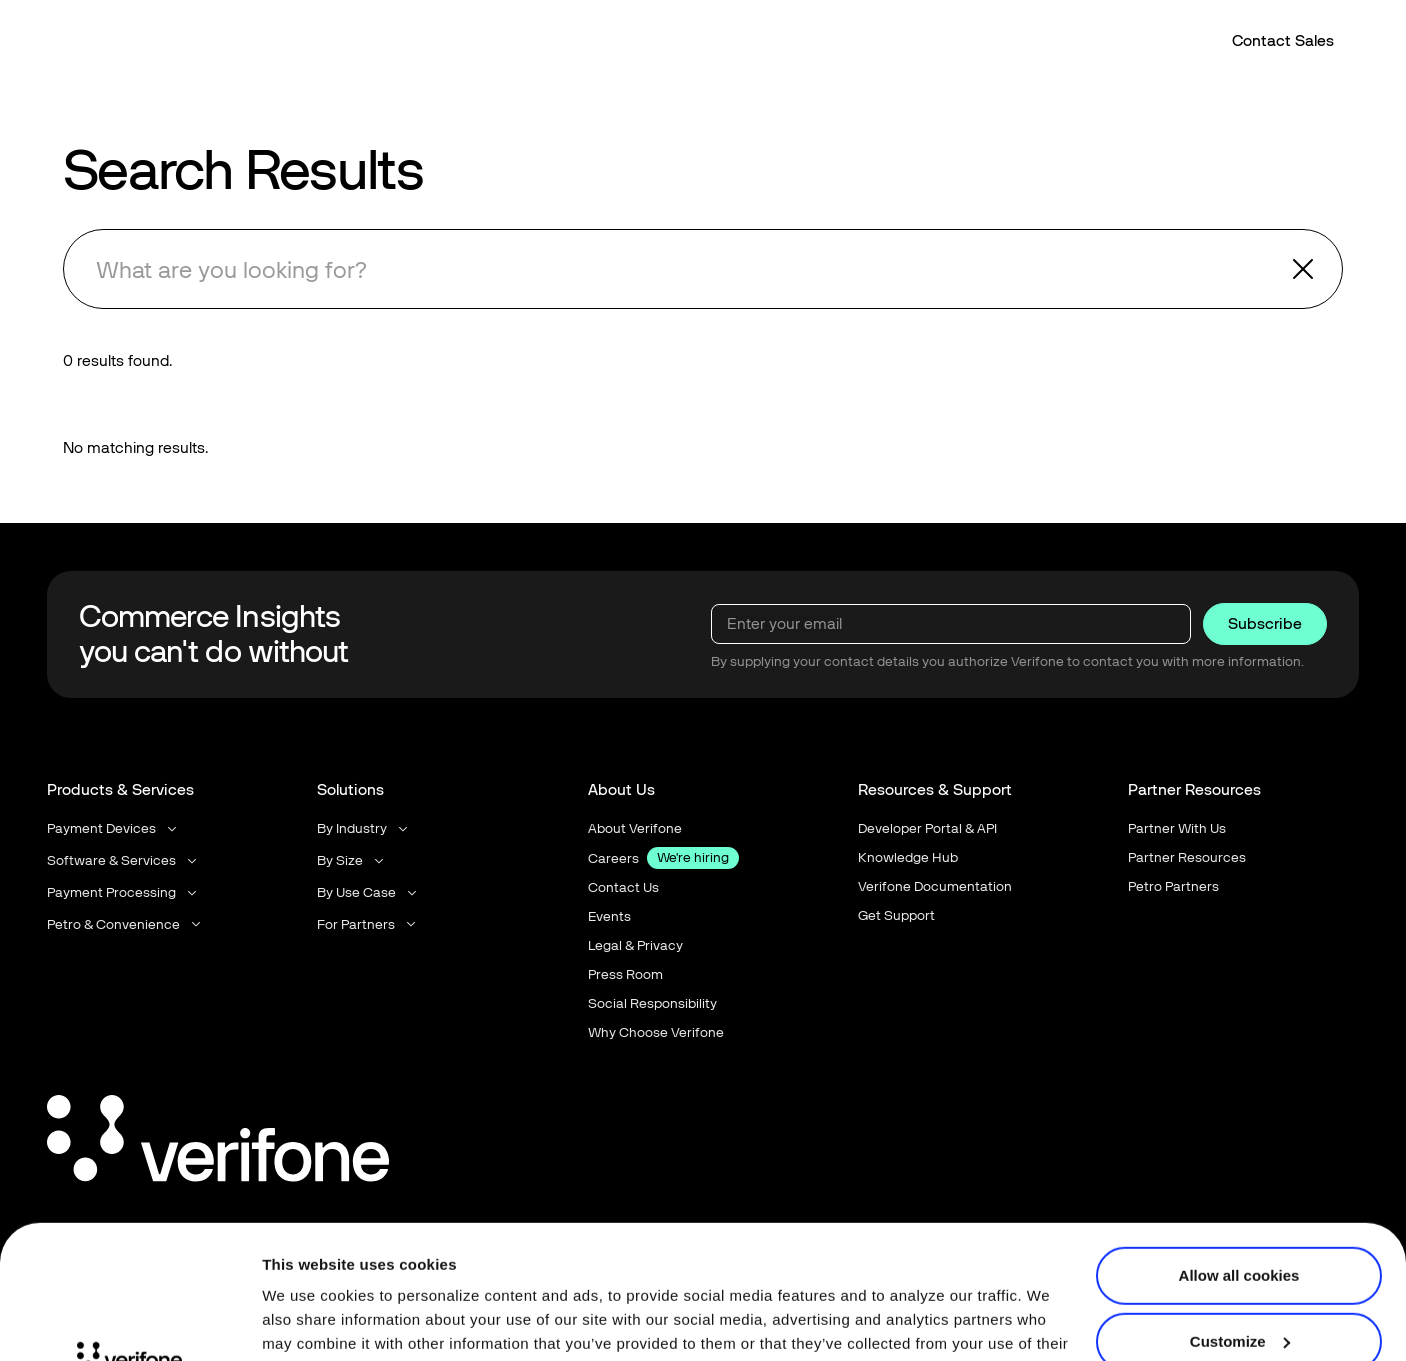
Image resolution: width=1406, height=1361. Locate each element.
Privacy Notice (363, 1266)
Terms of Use (504, 1266)
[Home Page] (113, 43)
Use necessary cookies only (1239, 1281)
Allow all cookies (1239, 1150)
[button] (566, 43)
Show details (308, 1321)
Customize (1240, 1215)
